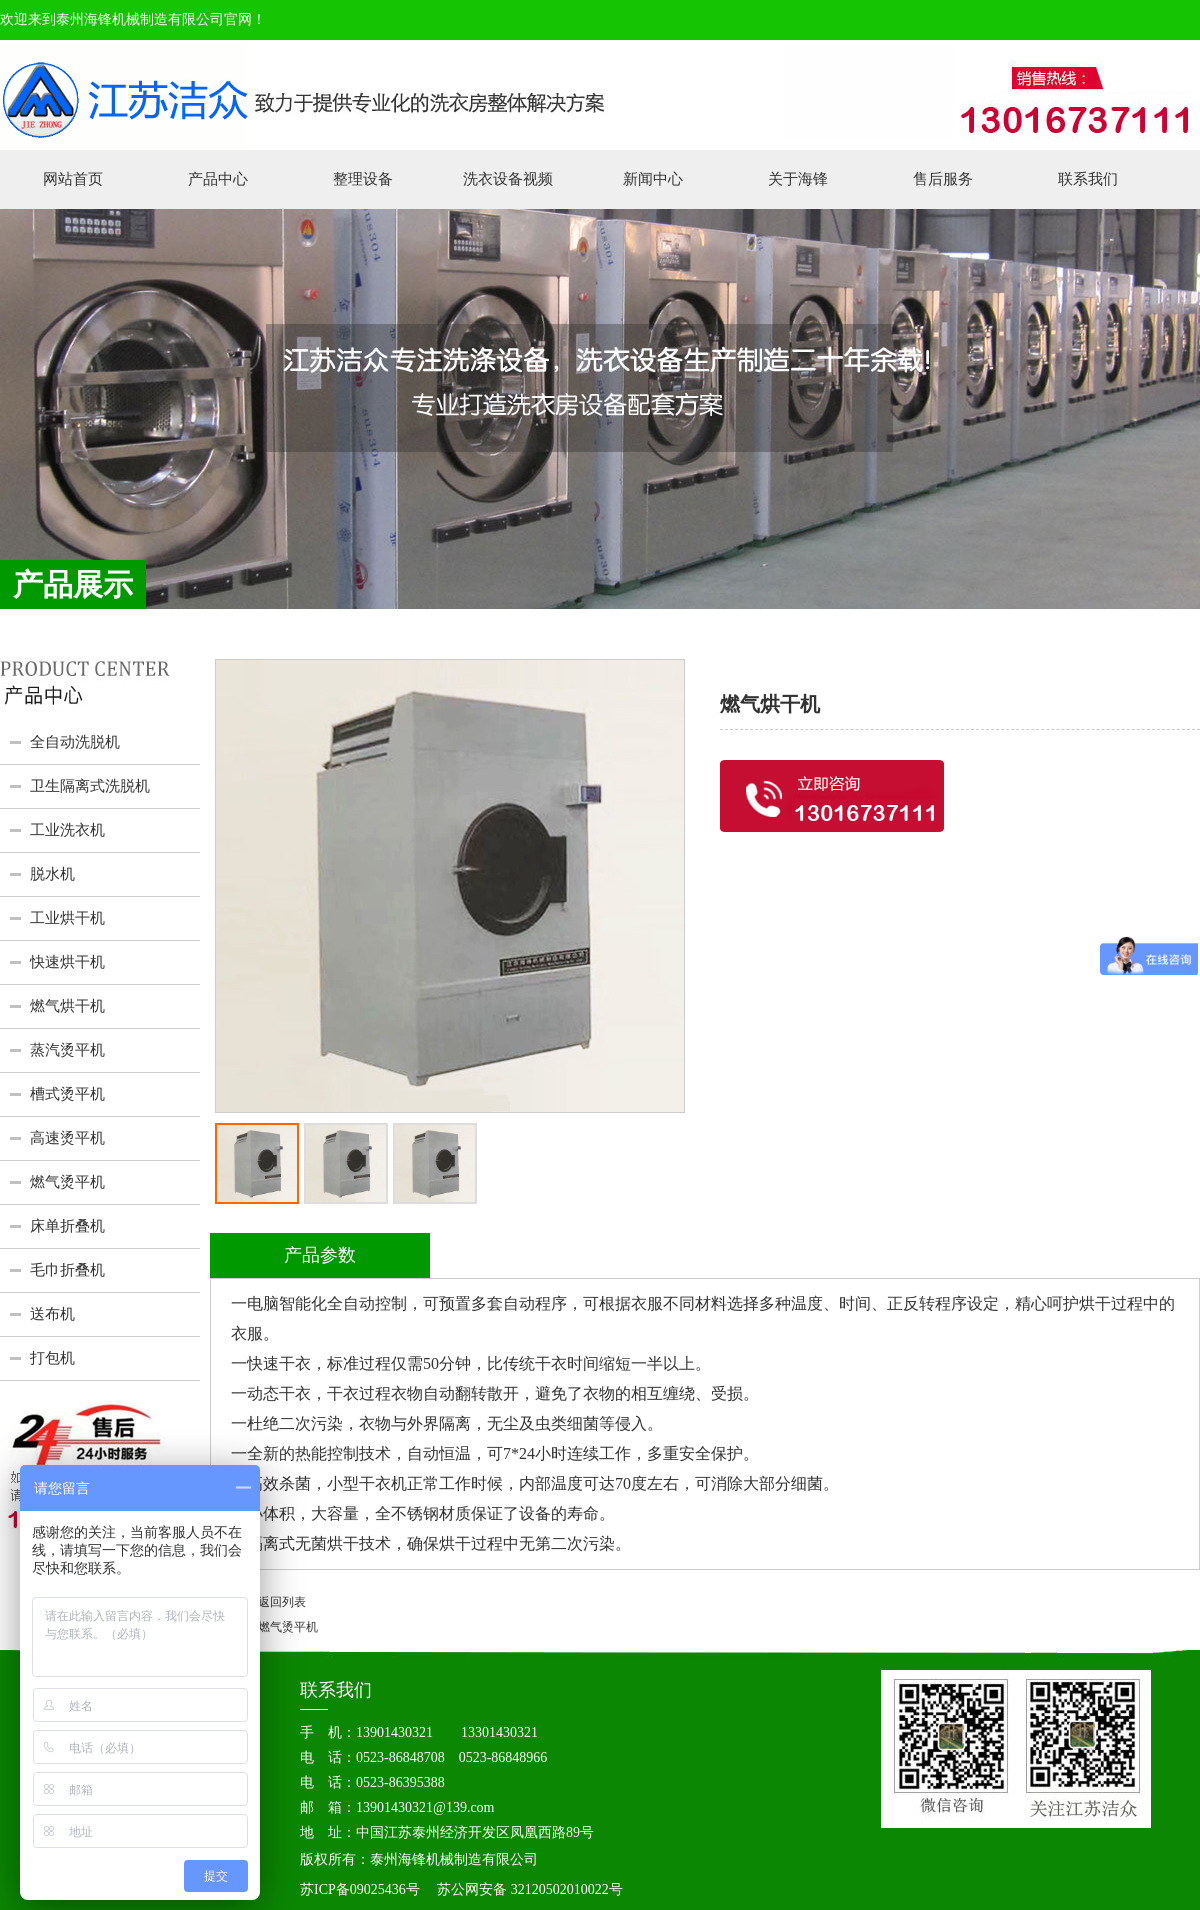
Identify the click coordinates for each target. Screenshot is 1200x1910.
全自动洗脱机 (75, 742)
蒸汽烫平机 (67, 1050)
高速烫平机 (67, 1138)
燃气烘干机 (67, 1006)
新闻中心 (653, 179)
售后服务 (943, 179)
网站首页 (73, 179)
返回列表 (282, 1602)
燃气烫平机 (67, 1182)
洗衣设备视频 (508, 179)
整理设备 (363, 179)
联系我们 (1088, 179)
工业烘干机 (67, 918)
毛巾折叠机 (67, 1270)
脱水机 (52, 874)
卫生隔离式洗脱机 (90, 786)
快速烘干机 (67, 962)
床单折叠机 (67, 1226)
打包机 (52, 1358)
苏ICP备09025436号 (360, 1889)
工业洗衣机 (67, 830)
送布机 (52, 1314)
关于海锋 (798, 179)
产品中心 (218, 179)
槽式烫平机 (67, 1094)
